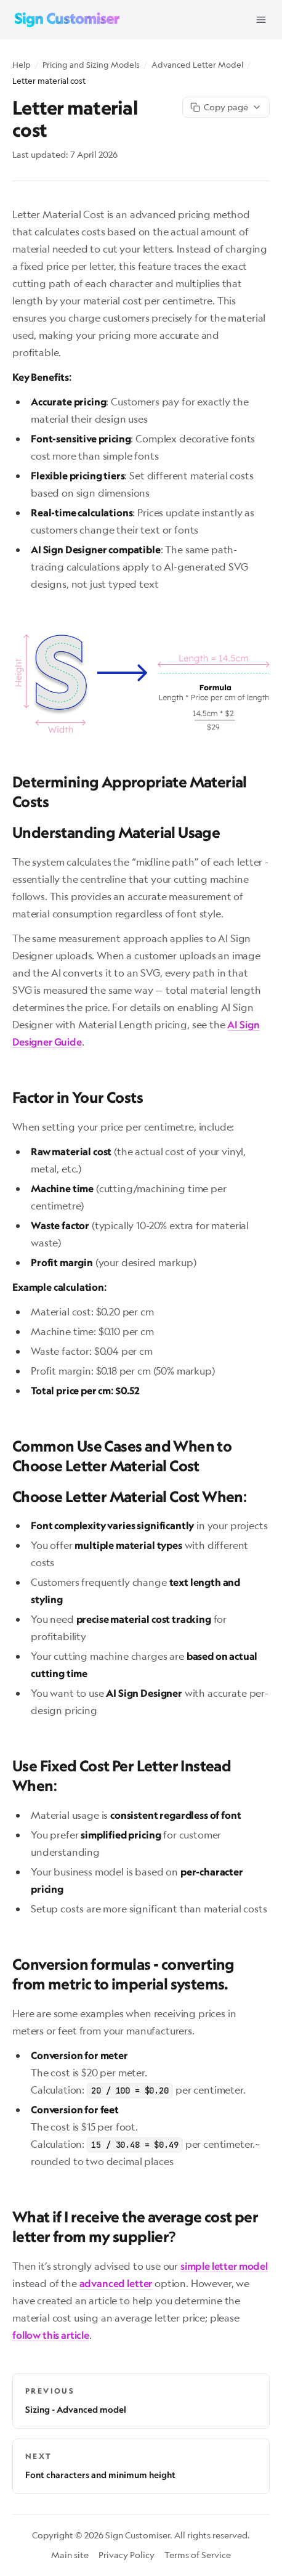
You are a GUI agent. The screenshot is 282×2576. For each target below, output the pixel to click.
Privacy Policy (127, 2555)
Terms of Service (197, 2555)
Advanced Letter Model (197, 64)
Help (21, 64)
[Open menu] (261, 20)
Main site (70, 2555)
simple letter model (224, 2266)
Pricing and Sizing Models (91, 64)
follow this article (50, 2335)
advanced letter (116, 2283)
